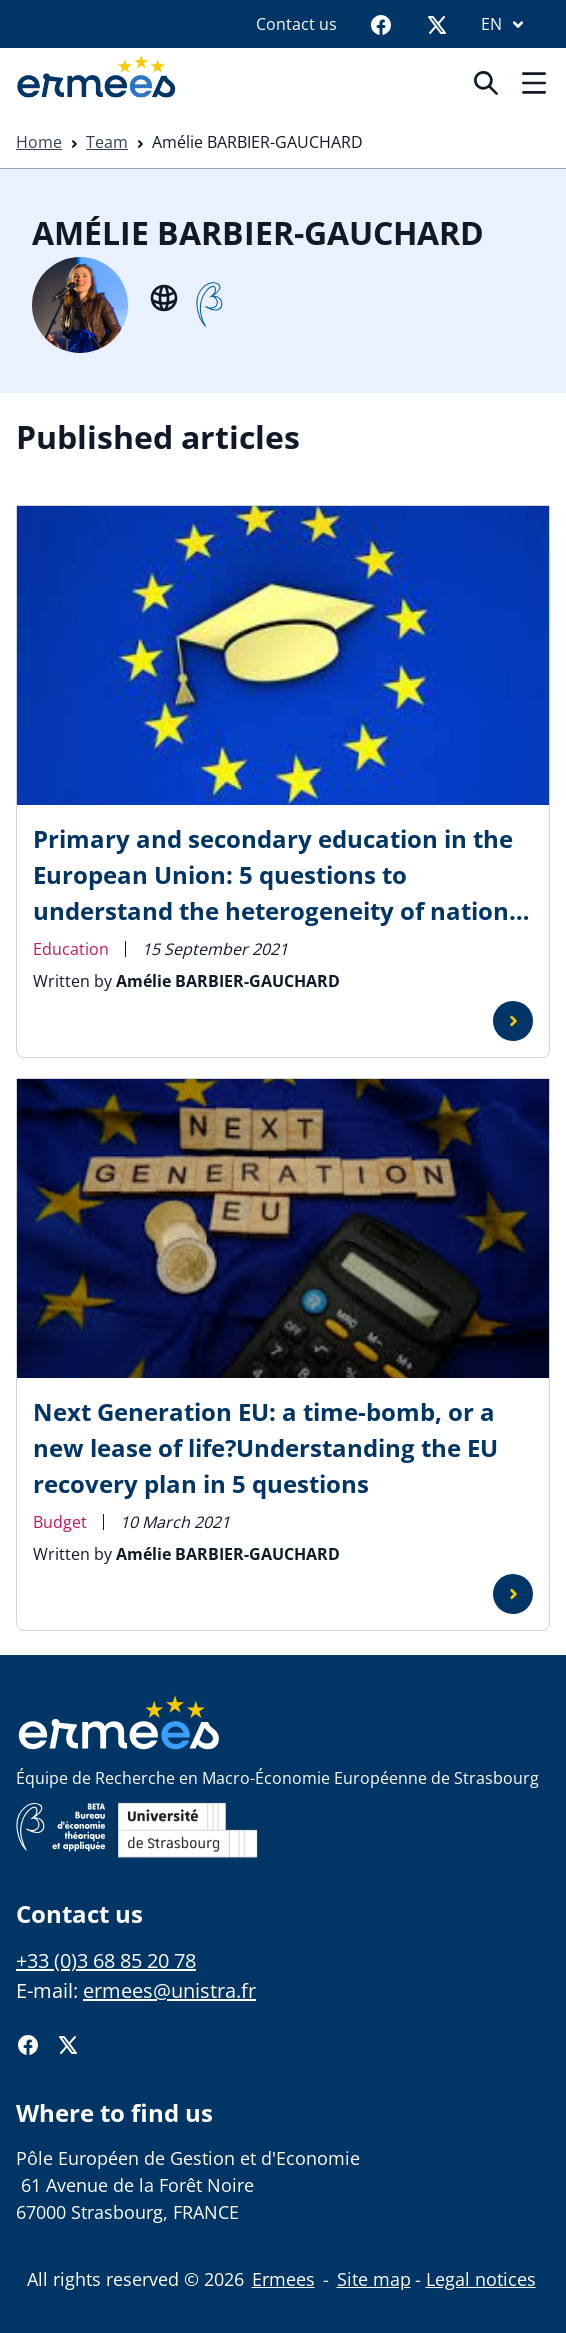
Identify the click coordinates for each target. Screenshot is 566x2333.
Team (107, 142)
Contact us (296, 24)
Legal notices (481, 2279)
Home (39, 142)
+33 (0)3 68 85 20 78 (106, 1960)
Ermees (283, 2279)
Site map (374, 2279)
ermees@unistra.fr (169, 1990)
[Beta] (209, 305)
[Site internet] (164, 296)
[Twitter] (437, 24)
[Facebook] (381, 24)
